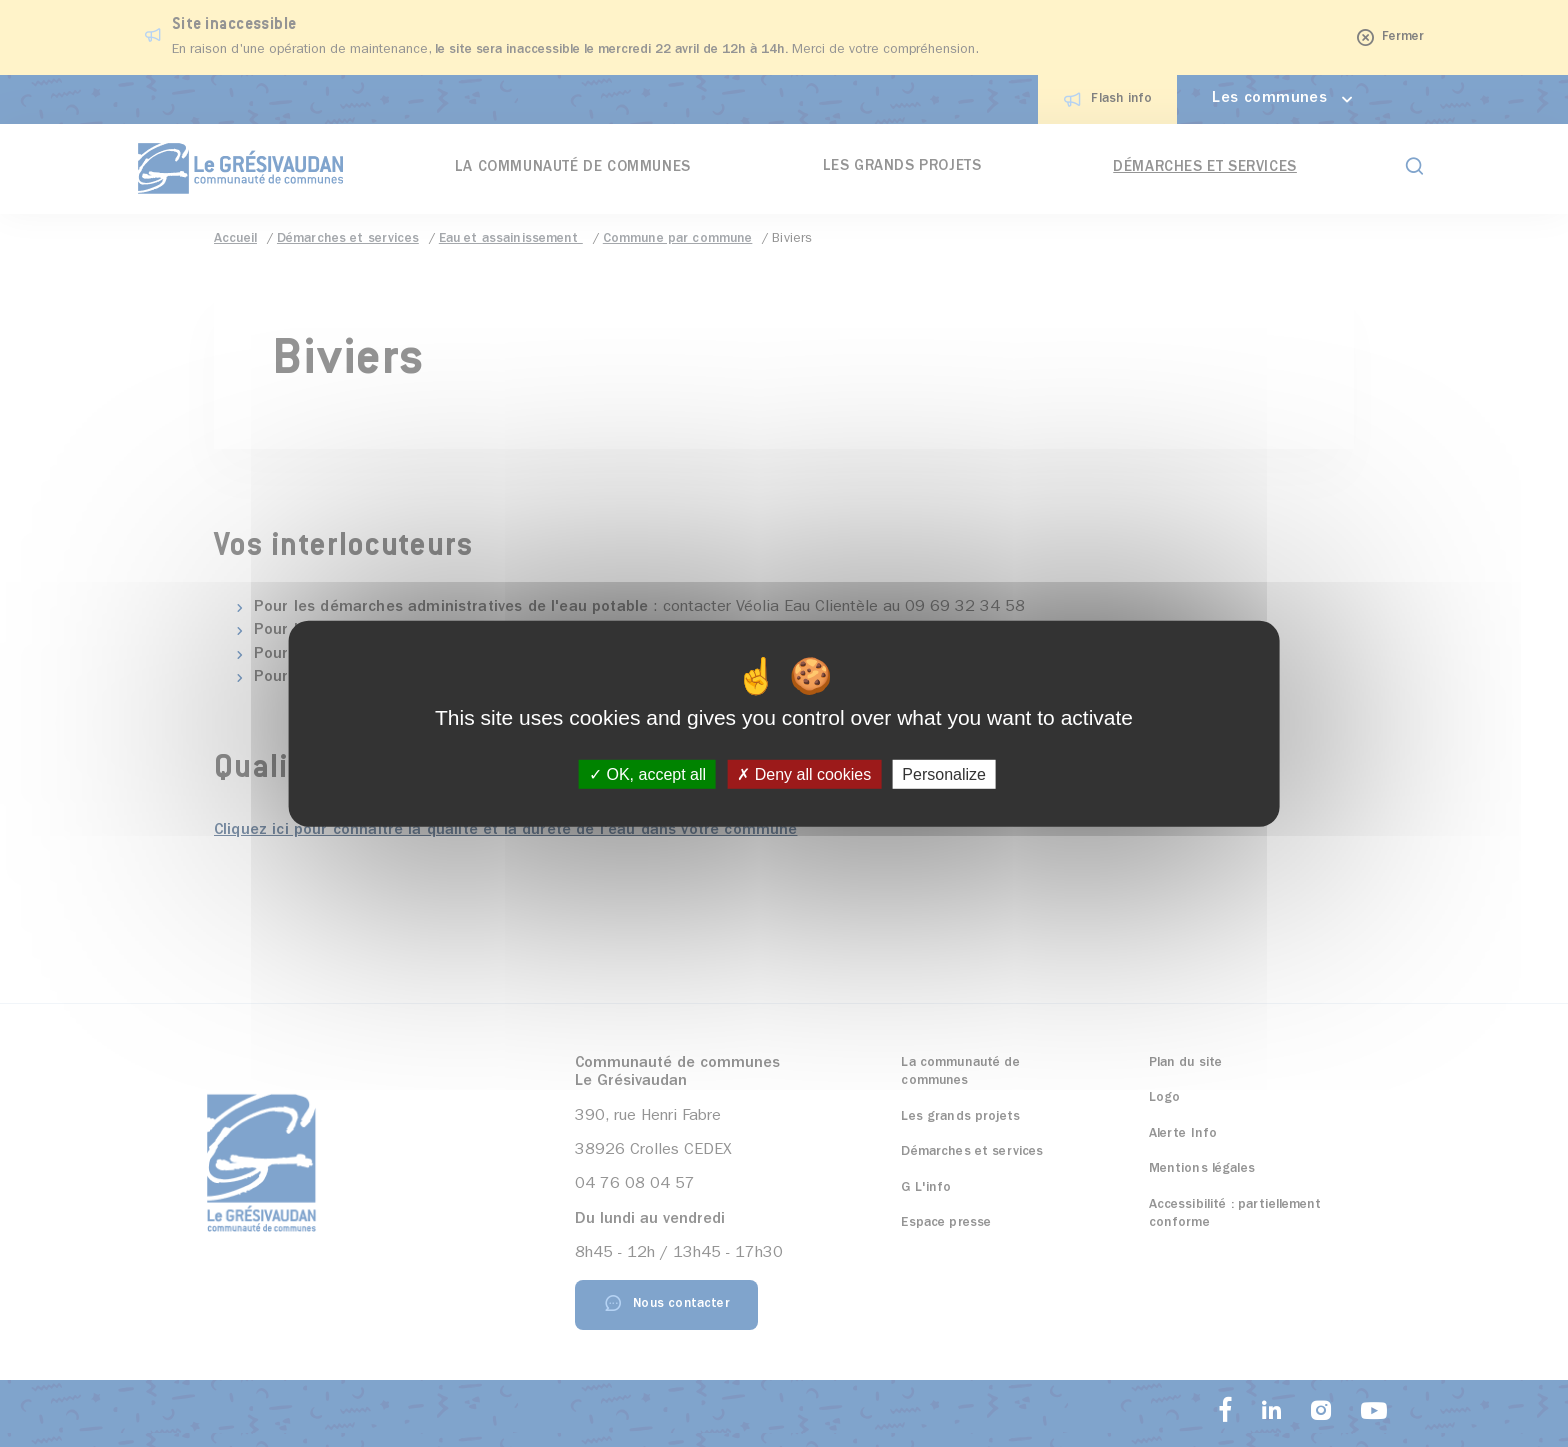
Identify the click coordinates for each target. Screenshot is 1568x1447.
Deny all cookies (804, 774)
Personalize (944, 774)
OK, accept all (647, 774)
